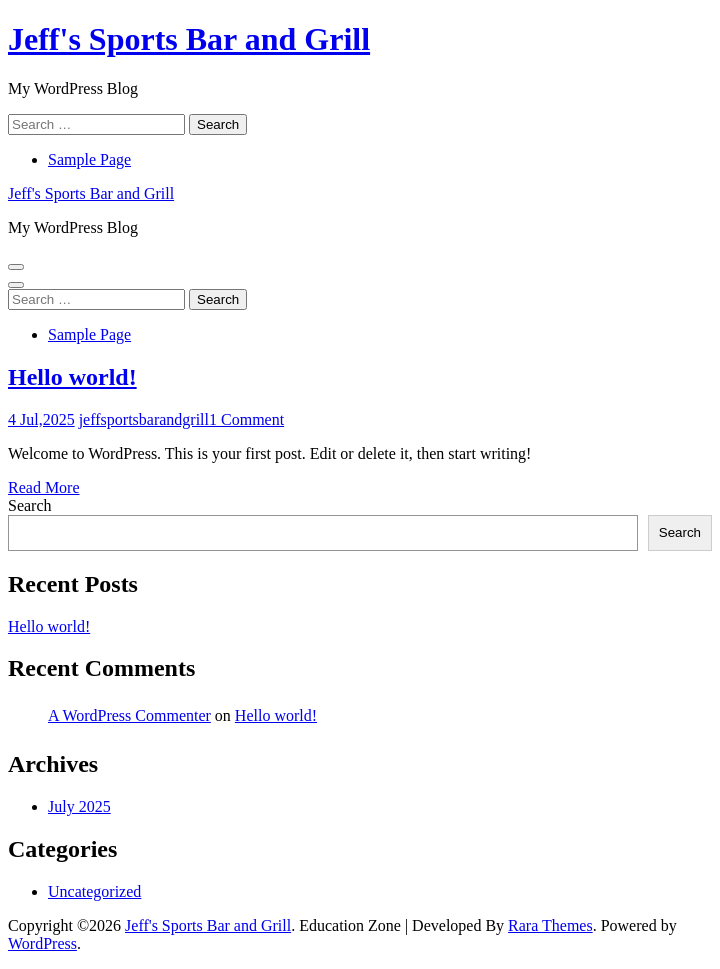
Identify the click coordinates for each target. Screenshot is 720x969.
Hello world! (72, 377)
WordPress (42, 943)
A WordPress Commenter (129, 715)
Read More (44, 487)
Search (30, 505)
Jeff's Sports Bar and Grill (189, 39)
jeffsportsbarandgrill (144, 419)
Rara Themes (550, 925)
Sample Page (89, 159)
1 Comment (246, 419)
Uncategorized (94, 891)
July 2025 (79, 806)
